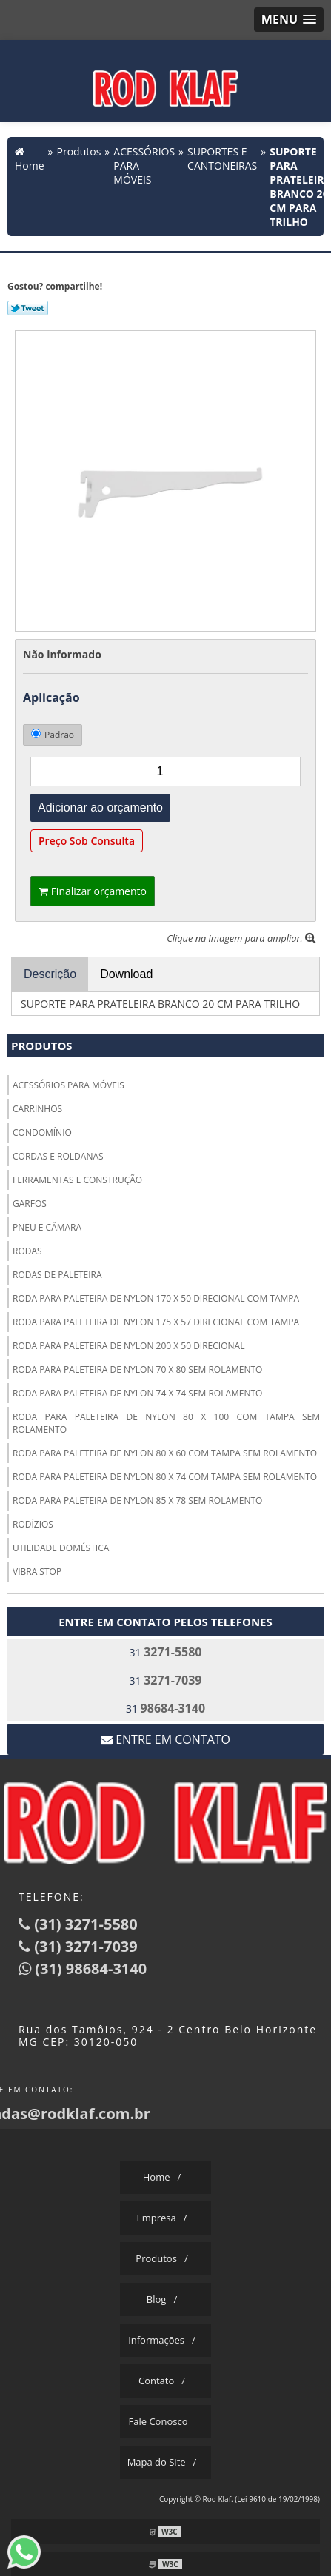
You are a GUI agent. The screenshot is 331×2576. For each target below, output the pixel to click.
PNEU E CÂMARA (47, 1227)
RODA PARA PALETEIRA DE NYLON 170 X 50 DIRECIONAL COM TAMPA (156, 1298)
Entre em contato (165, 1739)
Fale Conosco (158, 2421)
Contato (156, 2380)
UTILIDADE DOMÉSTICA (61, 1548)
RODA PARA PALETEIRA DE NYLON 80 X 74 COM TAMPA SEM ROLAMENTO (165, 1477)
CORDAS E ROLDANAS (58, 1156)
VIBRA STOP (37, 1571)
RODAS (27, 1251)
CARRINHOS (37, 1109)
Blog (157, 2299)
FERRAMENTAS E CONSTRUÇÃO (77, 1180)
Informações (156, 2339)
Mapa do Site (156, 2462)
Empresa (155, 2217)
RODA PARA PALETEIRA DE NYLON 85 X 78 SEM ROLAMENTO (137, 1500)
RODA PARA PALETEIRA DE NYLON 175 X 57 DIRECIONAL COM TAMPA (156, 1322)
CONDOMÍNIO (42, 1132)
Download (126, 974)
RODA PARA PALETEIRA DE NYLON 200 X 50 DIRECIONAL (128, 1345)
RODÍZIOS (33, 1524)
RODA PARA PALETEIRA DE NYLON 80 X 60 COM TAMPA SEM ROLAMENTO (165, 1453)
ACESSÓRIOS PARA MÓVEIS (68, 1085)
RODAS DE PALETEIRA (57, 1274)
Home (156, 2177)
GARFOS (30, 1203)
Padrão (52, 735)
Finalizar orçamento (93, 891)
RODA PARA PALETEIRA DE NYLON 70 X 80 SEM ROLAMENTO (137, 1369)
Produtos (42, 1045)
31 (166, 1652)
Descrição (50, 974)
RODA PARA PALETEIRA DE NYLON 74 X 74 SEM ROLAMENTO (137, 1393)
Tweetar (27, 308)
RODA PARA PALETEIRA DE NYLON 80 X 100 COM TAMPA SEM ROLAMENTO (166, 1423)
